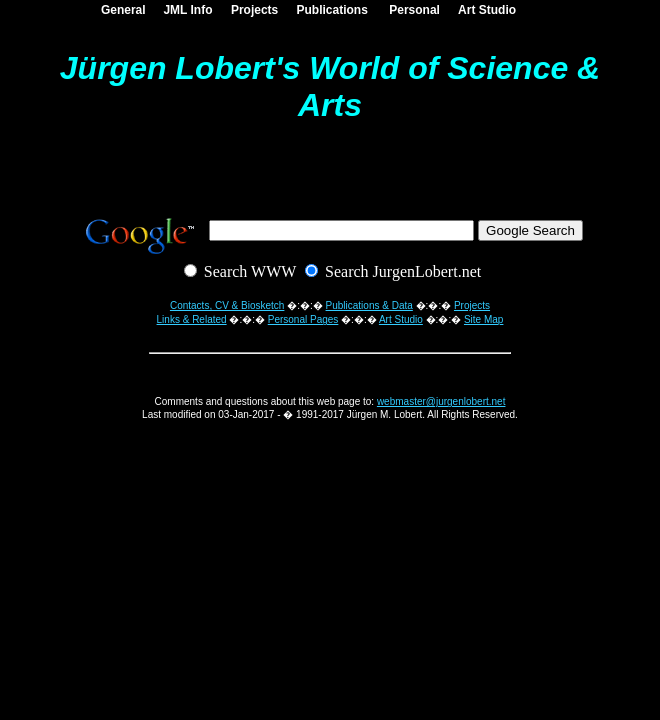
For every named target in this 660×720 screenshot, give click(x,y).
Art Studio (484, 10)
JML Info (185, 10)
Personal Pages (303, 319)
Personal (411, 10)
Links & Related (192, 319)
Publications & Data (369, 305)
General (119, 10)
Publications (329, 10)
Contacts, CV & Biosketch (227, 305)
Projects (251, 10)
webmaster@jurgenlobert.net (441, 401)
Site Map (483, 319)
